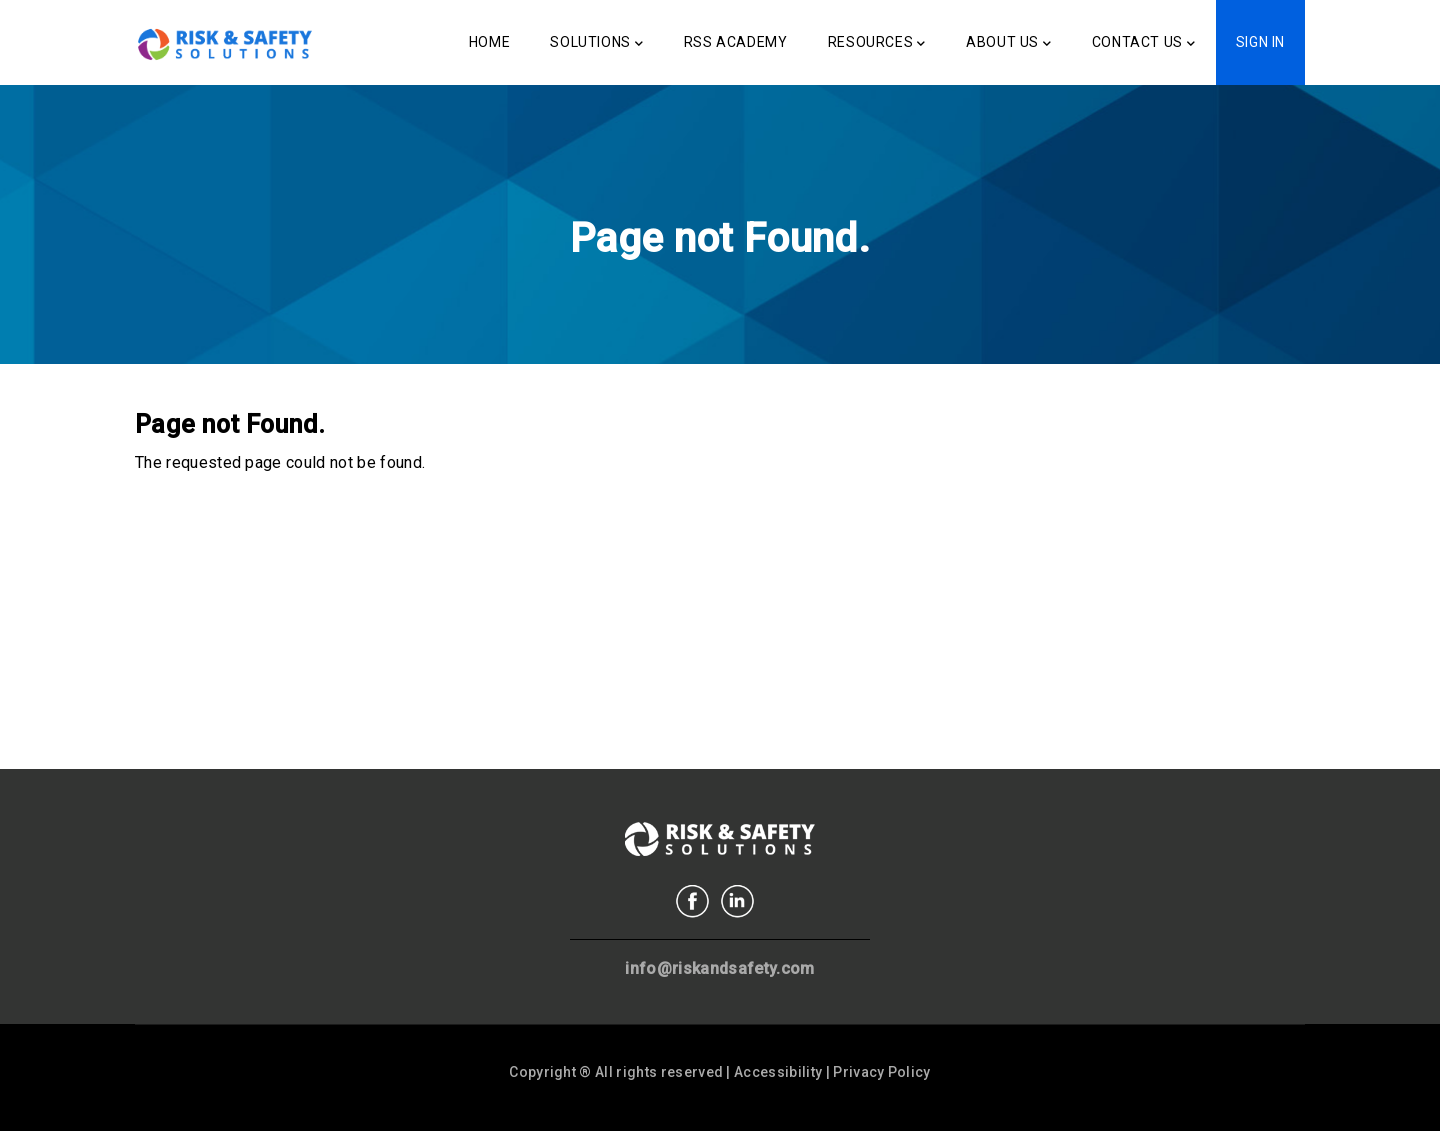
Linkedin (737, 901)
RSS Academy (736, 42)
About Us (1008, 44)
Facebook (692, 901)
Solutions (596, 44)
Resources (877, 44)
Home (489, 42)
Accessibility (778, 1072)
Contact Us (1144, 44)
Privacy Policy (881, 1072)
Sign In (1260, 42)
